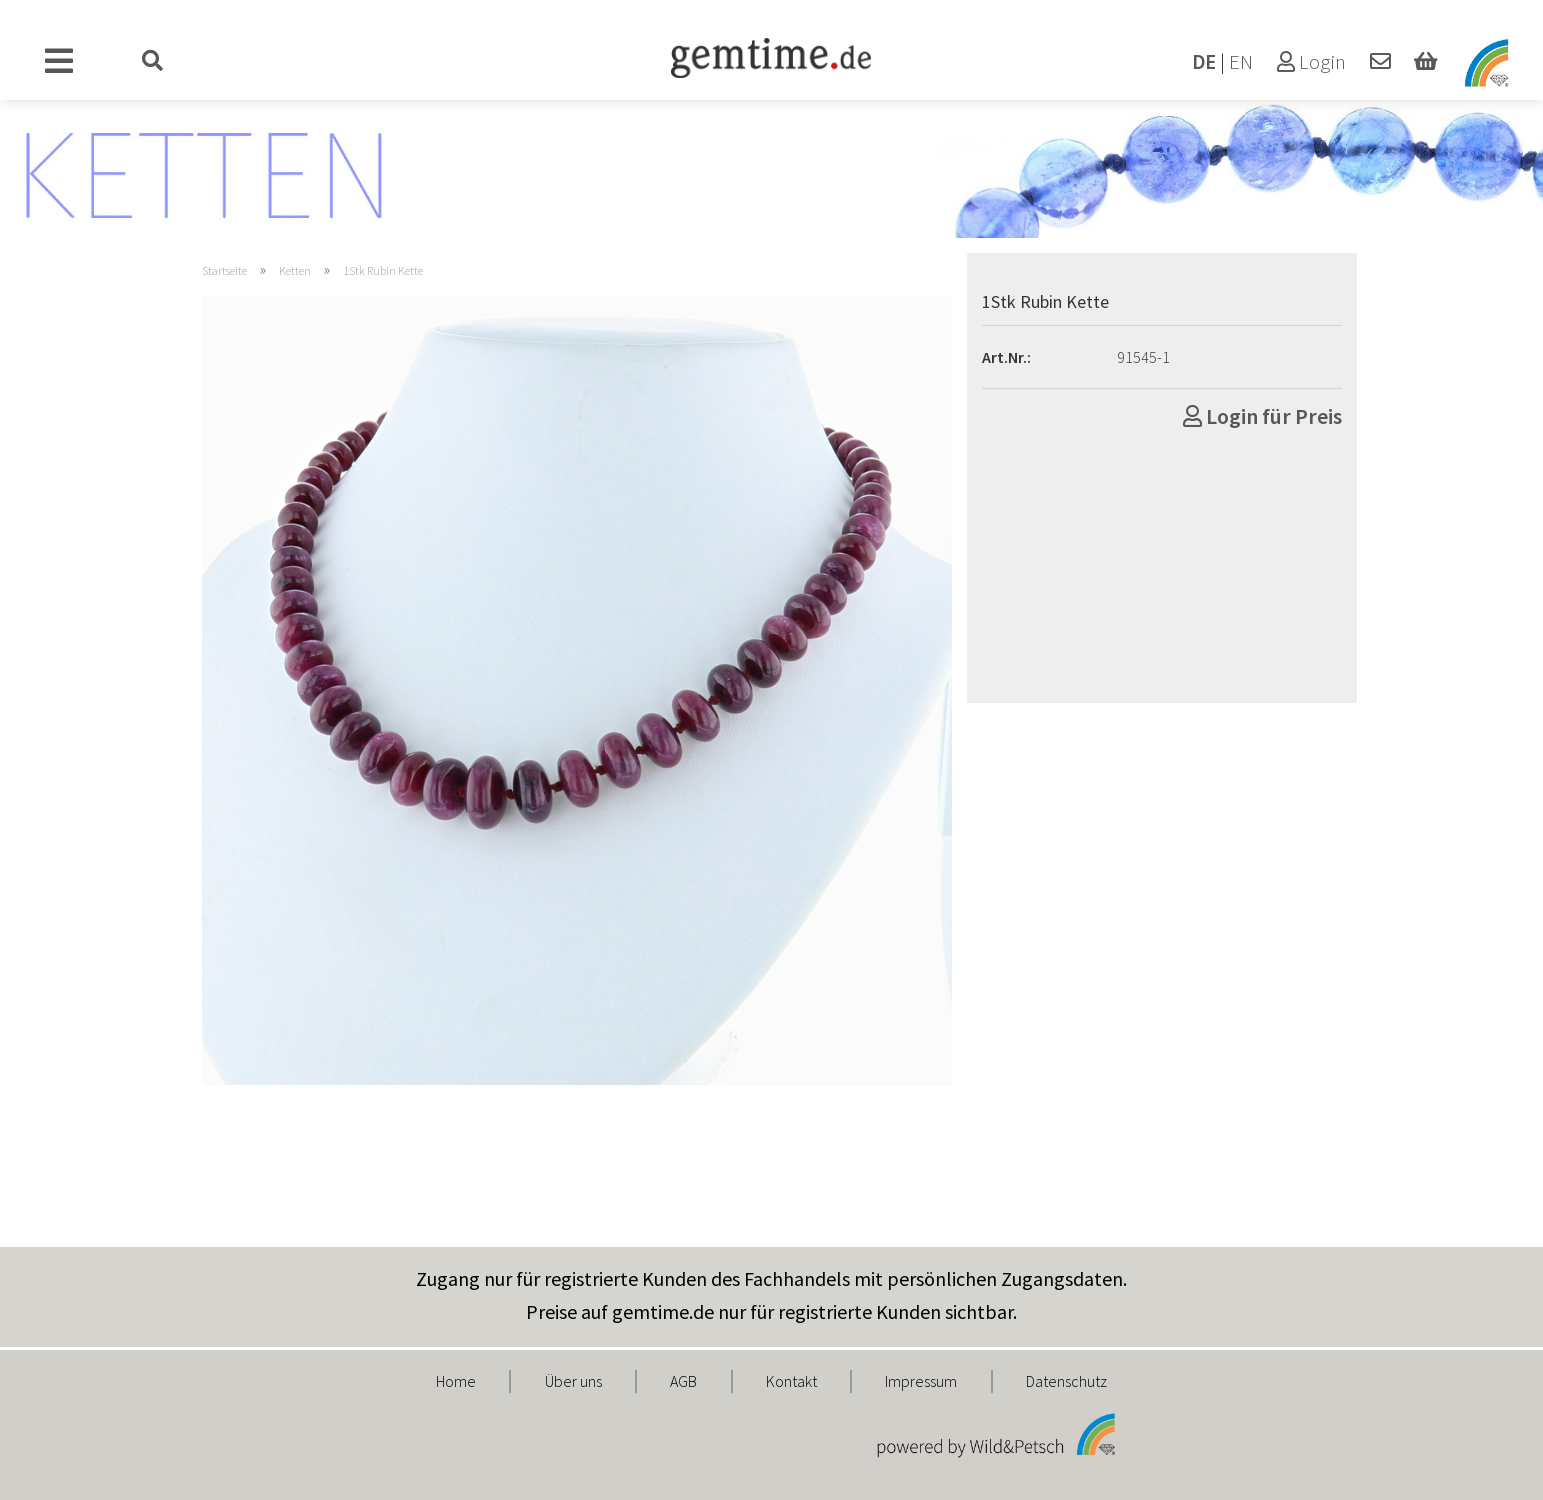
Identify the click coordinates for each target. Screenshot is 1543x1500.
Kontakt (791, 1381)
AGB (683, 1381)
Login (1311, 62)
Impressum (921, 1381)
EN (1241, 62)
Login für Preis (1262, 416)
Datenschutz (1066, 1381)
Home (456, 1381)
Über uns (573, 1381)
